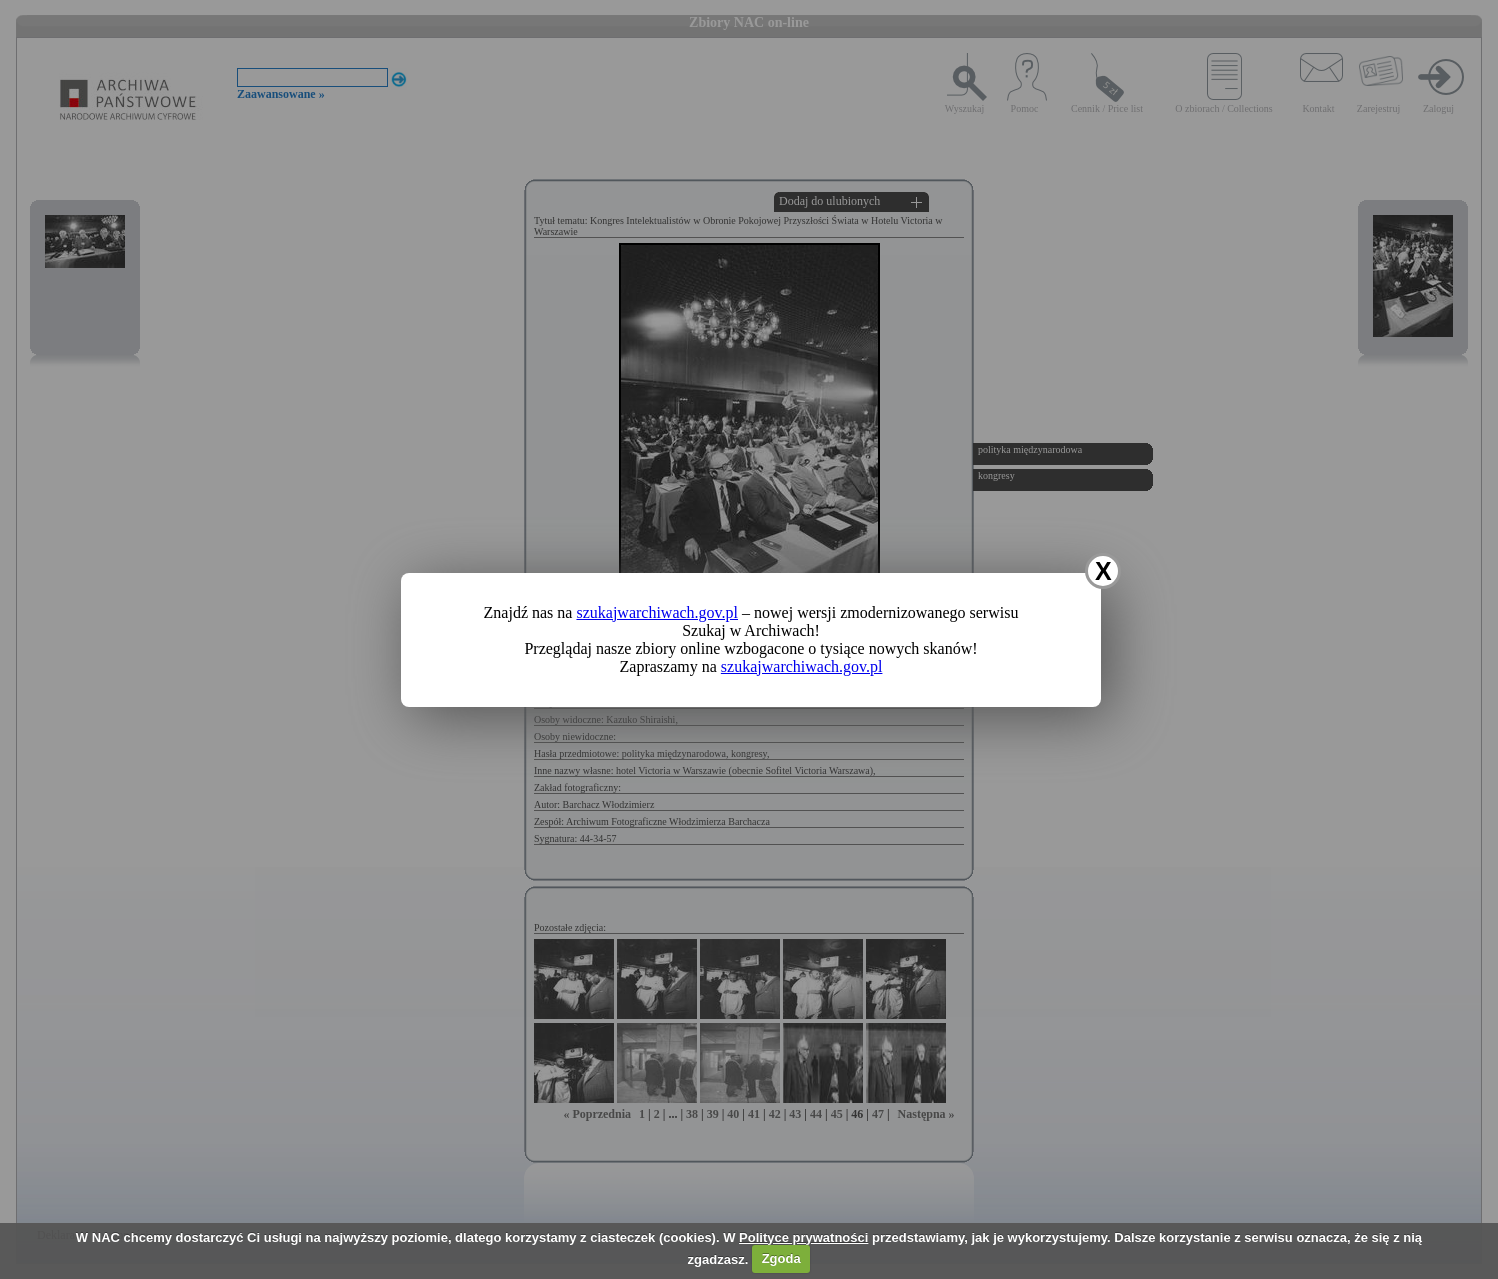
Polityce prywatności (803, 1237)
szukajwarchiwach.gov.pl (657, 612)
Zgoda (781, 1258)
